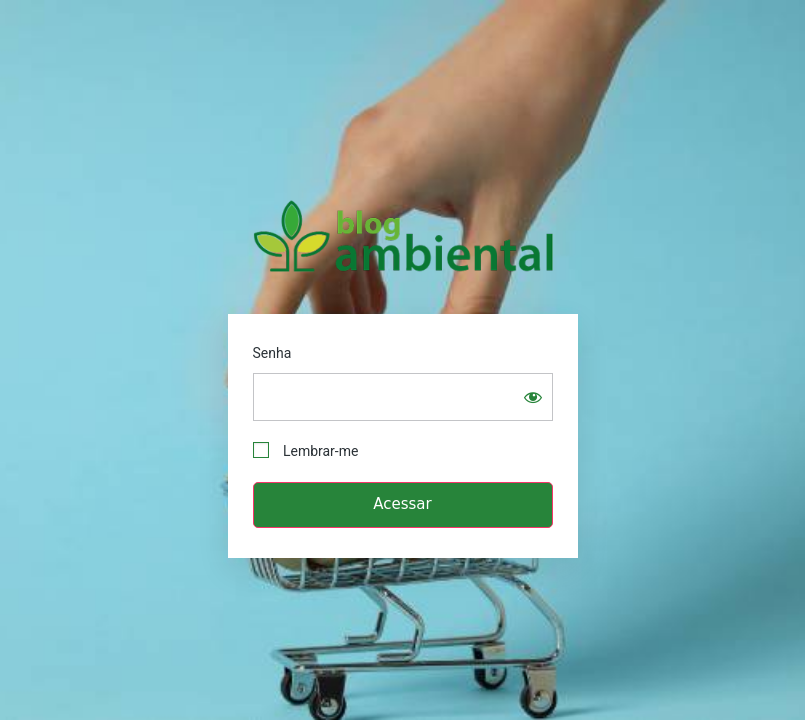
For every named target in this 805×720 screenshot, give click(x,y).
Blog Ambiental (403, 236)
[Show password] (533, 397)
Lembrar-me (306, 450)
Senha (272, 353)
